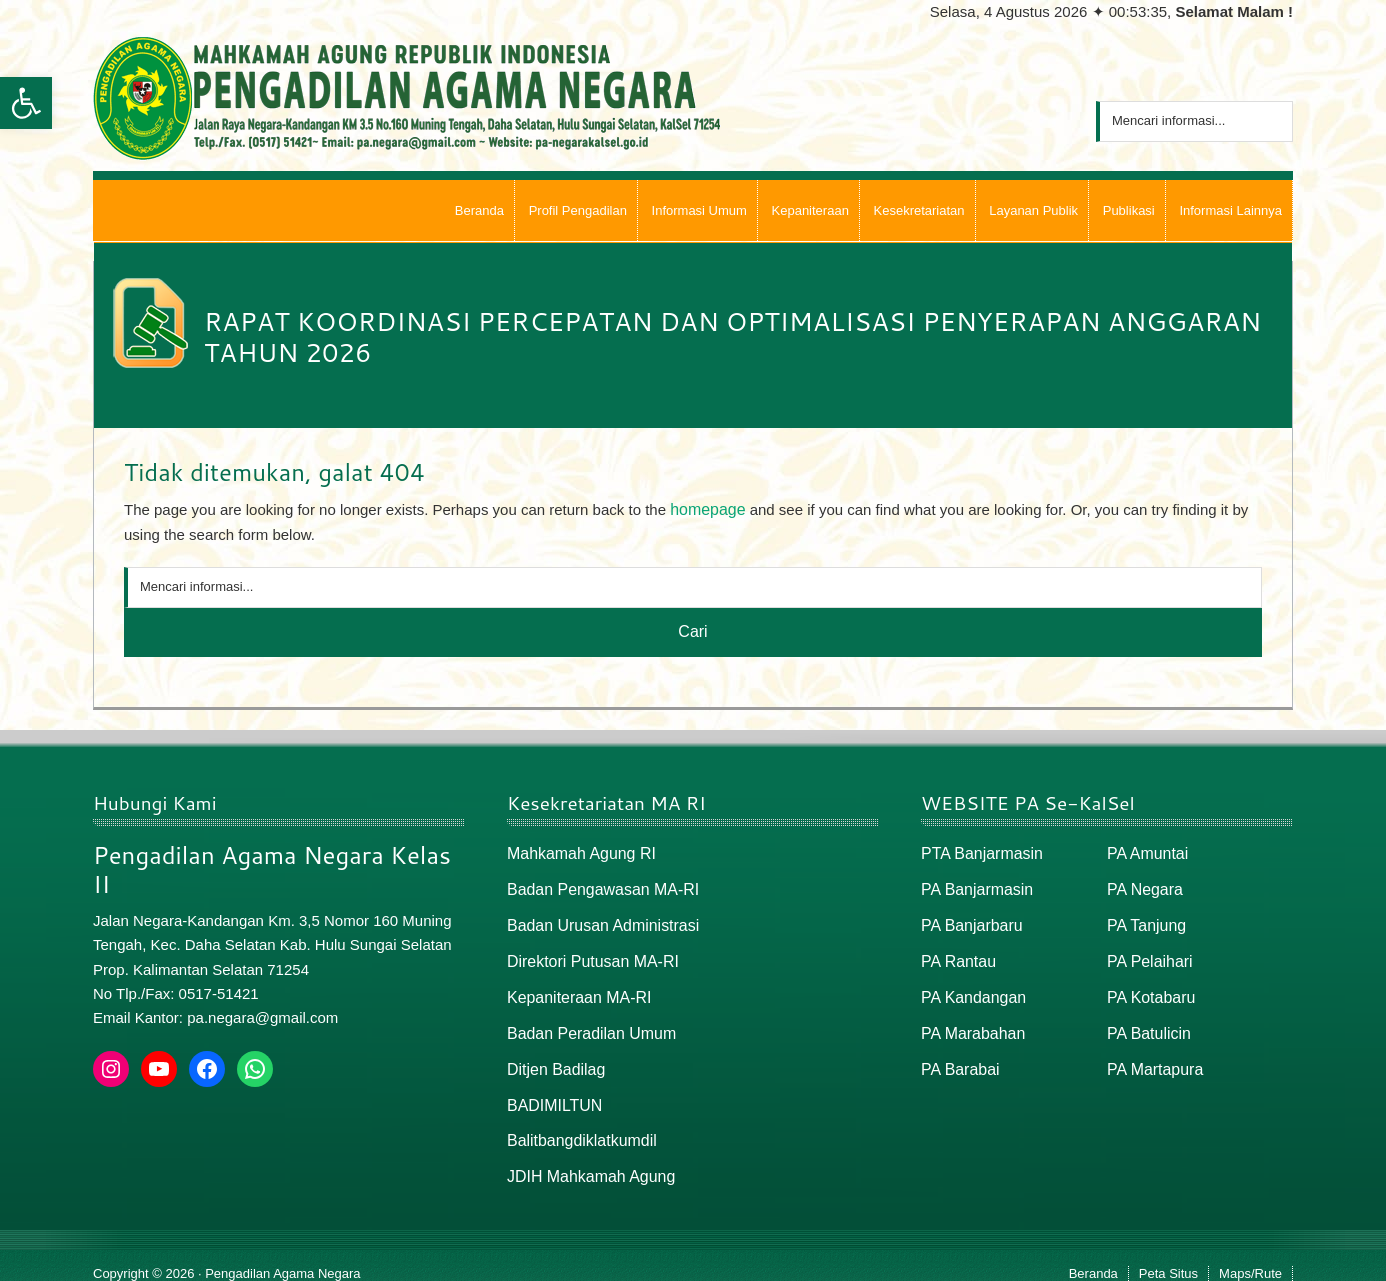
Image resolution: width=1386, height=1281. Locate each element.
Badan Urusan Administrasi (597, 920)
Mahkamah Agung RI (577, 851)
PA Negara (1142, 886)
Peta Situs (1168, 1257)
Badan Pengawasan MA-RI (597, 886)
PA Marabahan (970, 1023)
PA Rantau (956, 954)
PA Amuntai (1145, 851)
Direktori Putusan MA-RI (588, 954)
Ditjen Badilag (553, 1057)
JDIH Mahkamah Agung (586, 1161)
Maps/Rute (1250, 1257)
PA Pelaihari (1147, 954)
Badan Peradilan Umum (586, 1023)
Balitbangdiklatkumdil (577, 1126)
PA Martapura (1152, 1057)
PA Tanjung (1144, 920)
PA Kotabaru (1148, 989)
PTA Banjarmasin (978, 851)
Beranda (1093, 1257)
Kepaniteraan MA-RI (575, 989)
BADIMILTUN (552, 1092)
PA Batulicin (1146, 1023)
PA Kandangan (970, 989)
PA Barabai (958, 1057)
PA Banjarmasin (974, 886)
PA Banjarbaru (969, 920)
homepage (705, 508)
